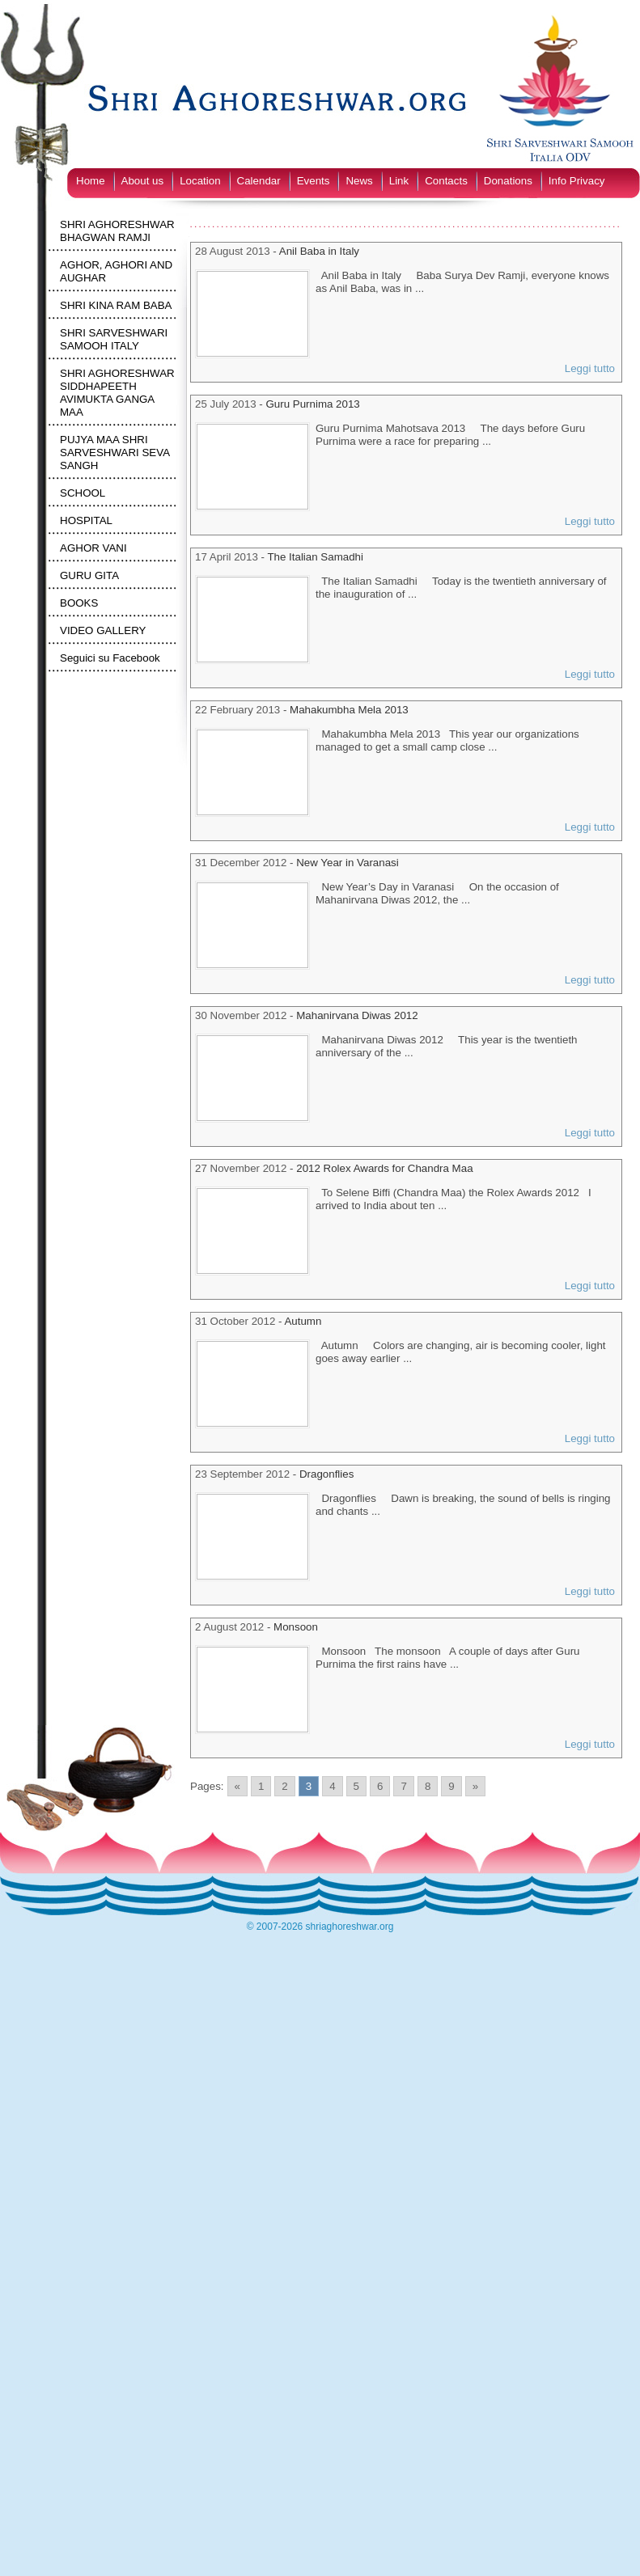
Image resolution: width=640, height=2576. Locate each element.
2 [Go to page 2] (284, 1786)
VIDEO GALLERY (103, 630)
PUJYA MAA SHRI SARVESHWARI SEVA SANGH (114, 453)
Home (90, 181)
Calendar (259, 181)
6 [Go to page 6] (380, 1786)
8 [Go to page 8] (427, 1786)
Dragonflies (326, 1474)
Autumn (302, 1321)
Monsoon (295, 1627)
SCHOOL (82, 493)
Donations (508, 181)
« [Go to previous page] (237, 1786)
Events (313, 181)
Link (399, 181)
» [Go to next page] (475, 1786)
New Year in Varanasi (347, 863)
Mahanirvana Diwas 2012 (356, 1015)
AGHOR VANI (93, 548)
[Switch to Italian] (97, 156)
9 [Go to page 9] (451, 1786)
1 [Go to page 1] (261, 1786)
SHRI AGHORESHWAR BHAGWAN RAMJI (117, 230)
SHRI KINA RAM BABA (116, 305)
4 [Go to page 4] (332, 1786)
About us (142, 181)
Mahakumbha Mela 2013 (349, 710)
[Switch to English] (136, 156)
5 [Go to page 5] (356, 1786)
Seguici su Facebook (110, 658)
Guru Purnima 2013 (312, 404)
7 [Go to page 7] (403, 1786)
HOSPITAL (86, 520)
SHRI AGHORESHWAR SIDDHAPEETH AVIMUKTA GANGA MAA (117, 392)
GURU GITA (89, 575)
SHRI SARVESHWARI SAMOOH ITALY (113, 339)
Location (200, 181)
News (358, 181)
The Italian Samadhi (315, 557)
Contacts (446, 181)
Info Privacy (577, 181)
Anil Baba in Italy (319, 251)
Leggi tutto (590, 368)
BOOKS (79, 603)
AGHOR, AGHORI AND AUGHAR (116, 271)
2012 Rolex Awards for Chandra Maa (384, 1168)
